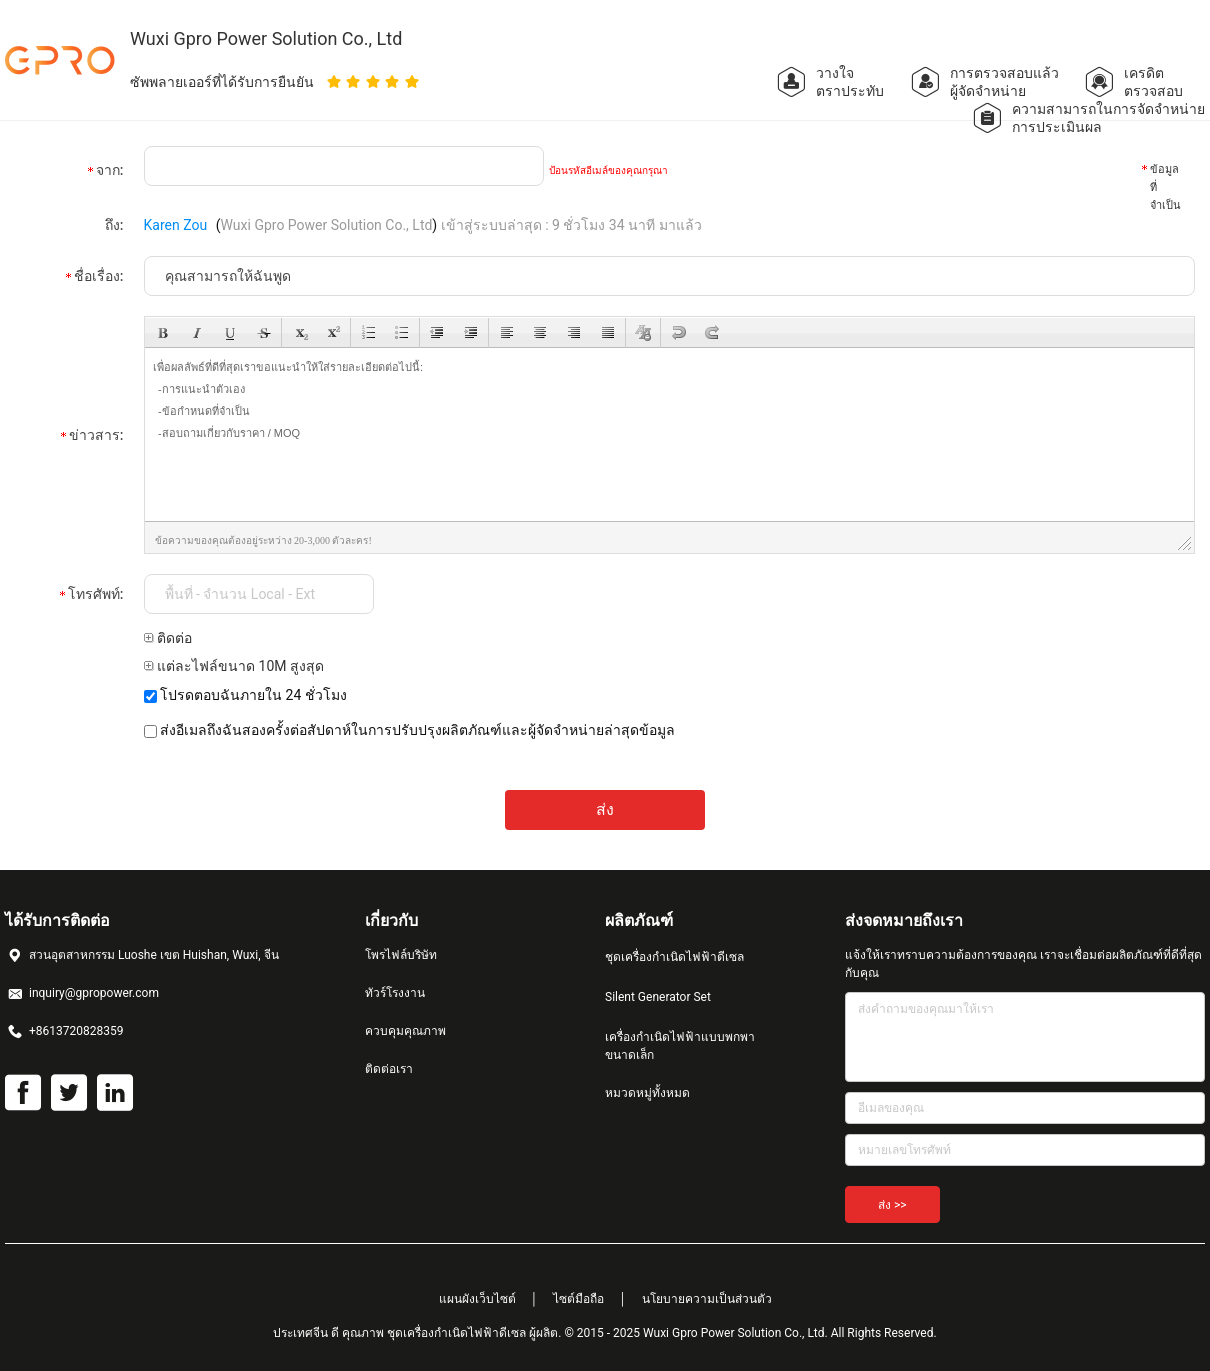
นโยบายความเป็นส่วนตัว (707, 1299)
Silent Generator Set (658, 997)
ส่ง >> (892, 1205)
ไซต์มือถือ (578, 1299)
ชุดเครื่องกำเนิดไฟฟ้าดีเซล (674, 957)
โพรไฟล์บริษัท (401, 955)
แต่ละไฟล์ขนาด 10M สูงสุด (234, 666)
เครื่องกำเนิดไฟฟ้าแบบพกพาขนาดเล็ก (680, 1046)
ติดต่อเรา (389, 1069)
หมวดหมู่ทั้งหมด (647, 1093)
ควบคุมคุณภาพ (405, 1031)
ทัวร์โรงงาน (395, 993)
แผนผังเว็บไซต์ (477, 1299)
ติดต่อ (168, 638)
